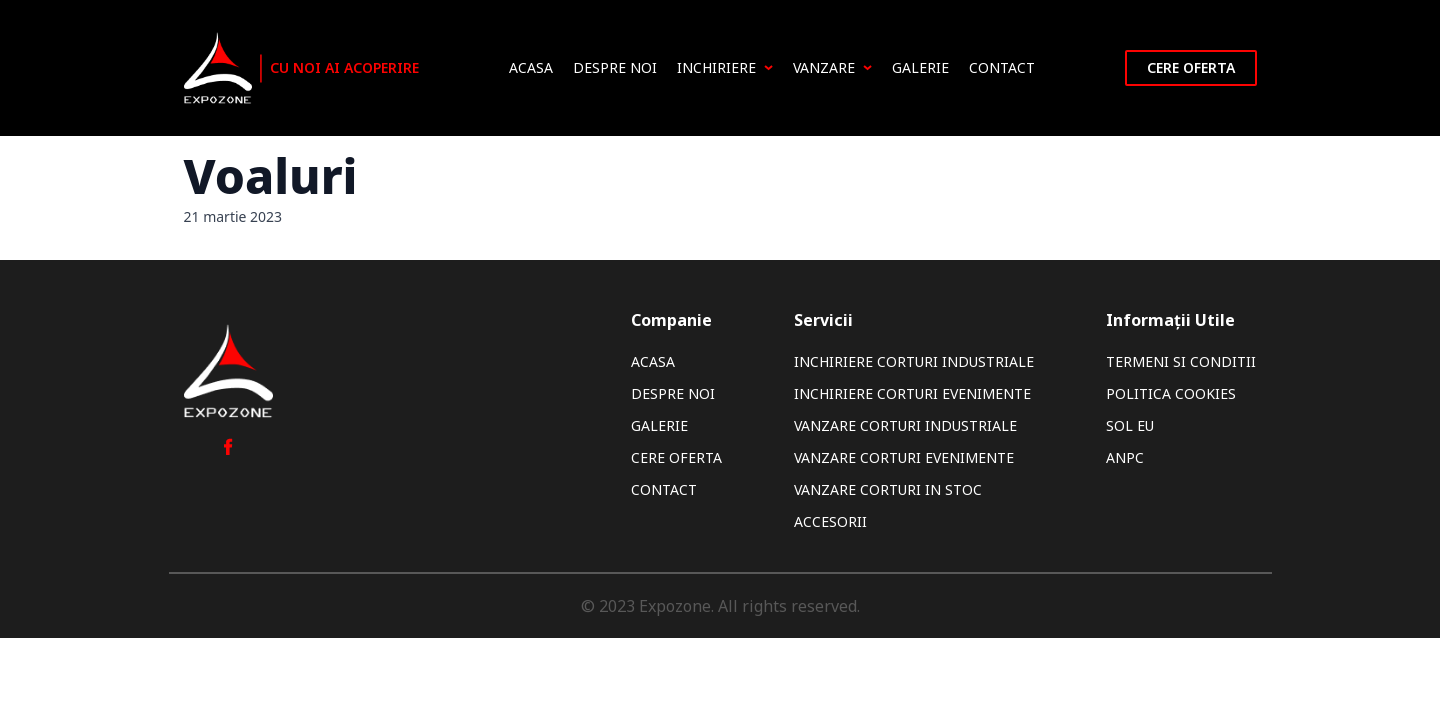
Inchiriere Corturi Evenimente (912, 393)
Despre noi (615, 67)
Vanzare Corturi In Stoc (888, 489)
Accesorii (830, 521)
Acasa (531, 67)
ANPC (1125, 457)
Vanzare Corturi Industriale (905, 425)
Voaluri (271, 175)
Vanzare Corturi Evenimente (904, 457)
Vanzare (832, 67)
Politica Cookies (1171, 393)
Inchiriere (725, 67)
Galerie (920, 67)
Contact (1002, 67)
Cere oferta (1191, 67)
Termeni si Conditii (1181, 361)
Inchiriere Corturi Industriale (914, 361)
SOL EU (1130, 425)
